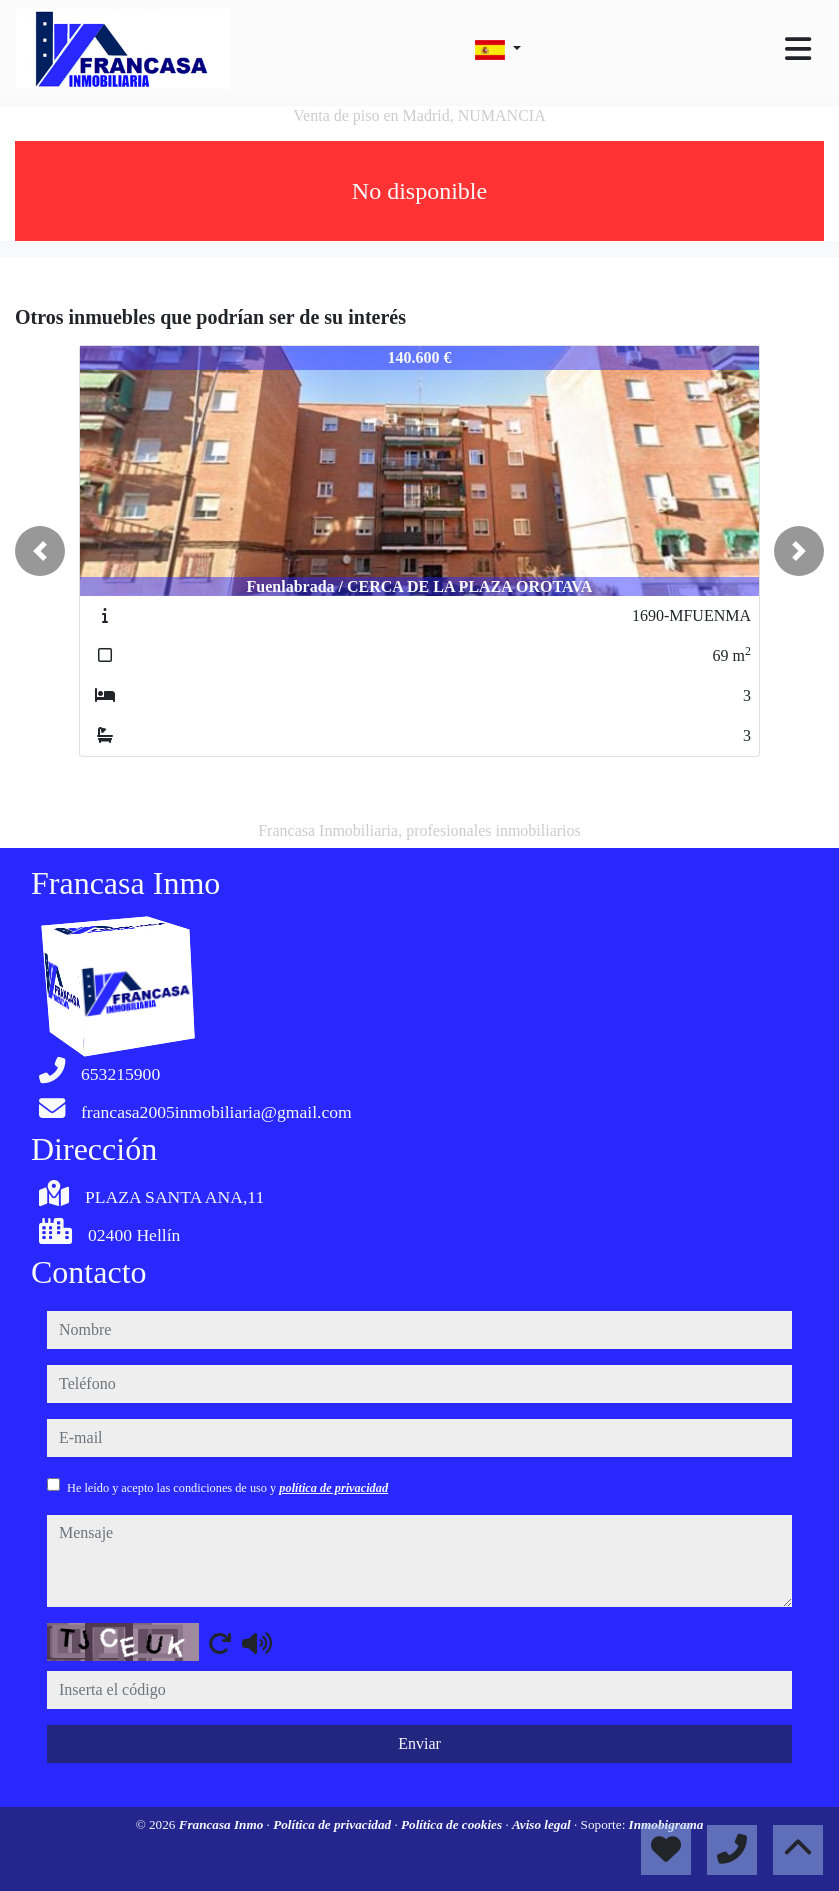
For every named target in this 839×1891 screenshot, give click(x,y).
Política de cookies (453, 1824)
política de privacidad (333, 1488)
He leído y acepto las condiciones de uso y (227, 1488)
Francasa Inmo (223, 1824)
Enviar (419, 1743)
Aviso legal (543, 1824)
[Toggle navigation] (798, 49)
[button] (40, 551)
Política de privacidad (333, 1824)
